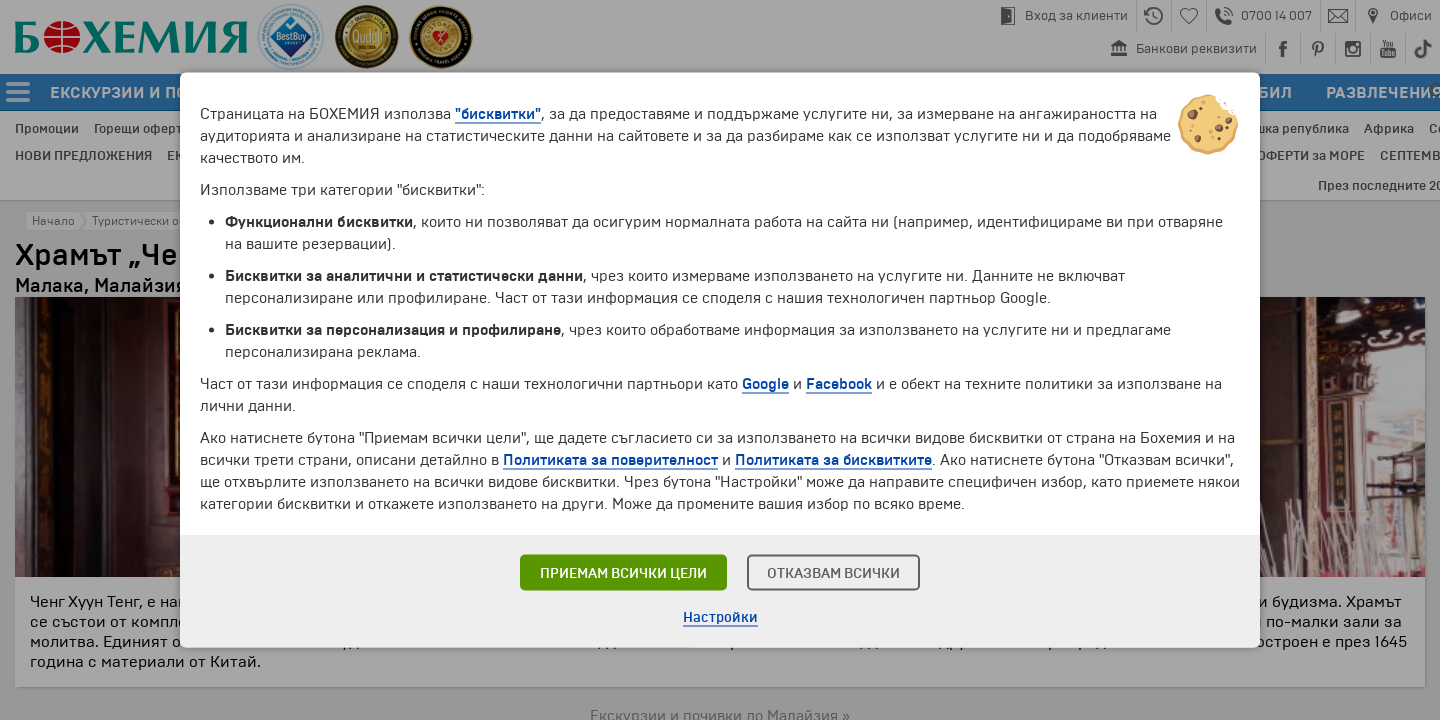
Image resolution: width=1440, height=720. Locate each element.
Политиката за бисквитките (833, 460)
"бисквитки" (498, 114)
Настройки (720, 617)
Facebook (839, 384)
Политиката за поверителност (610, 460)
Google (765, 384)
